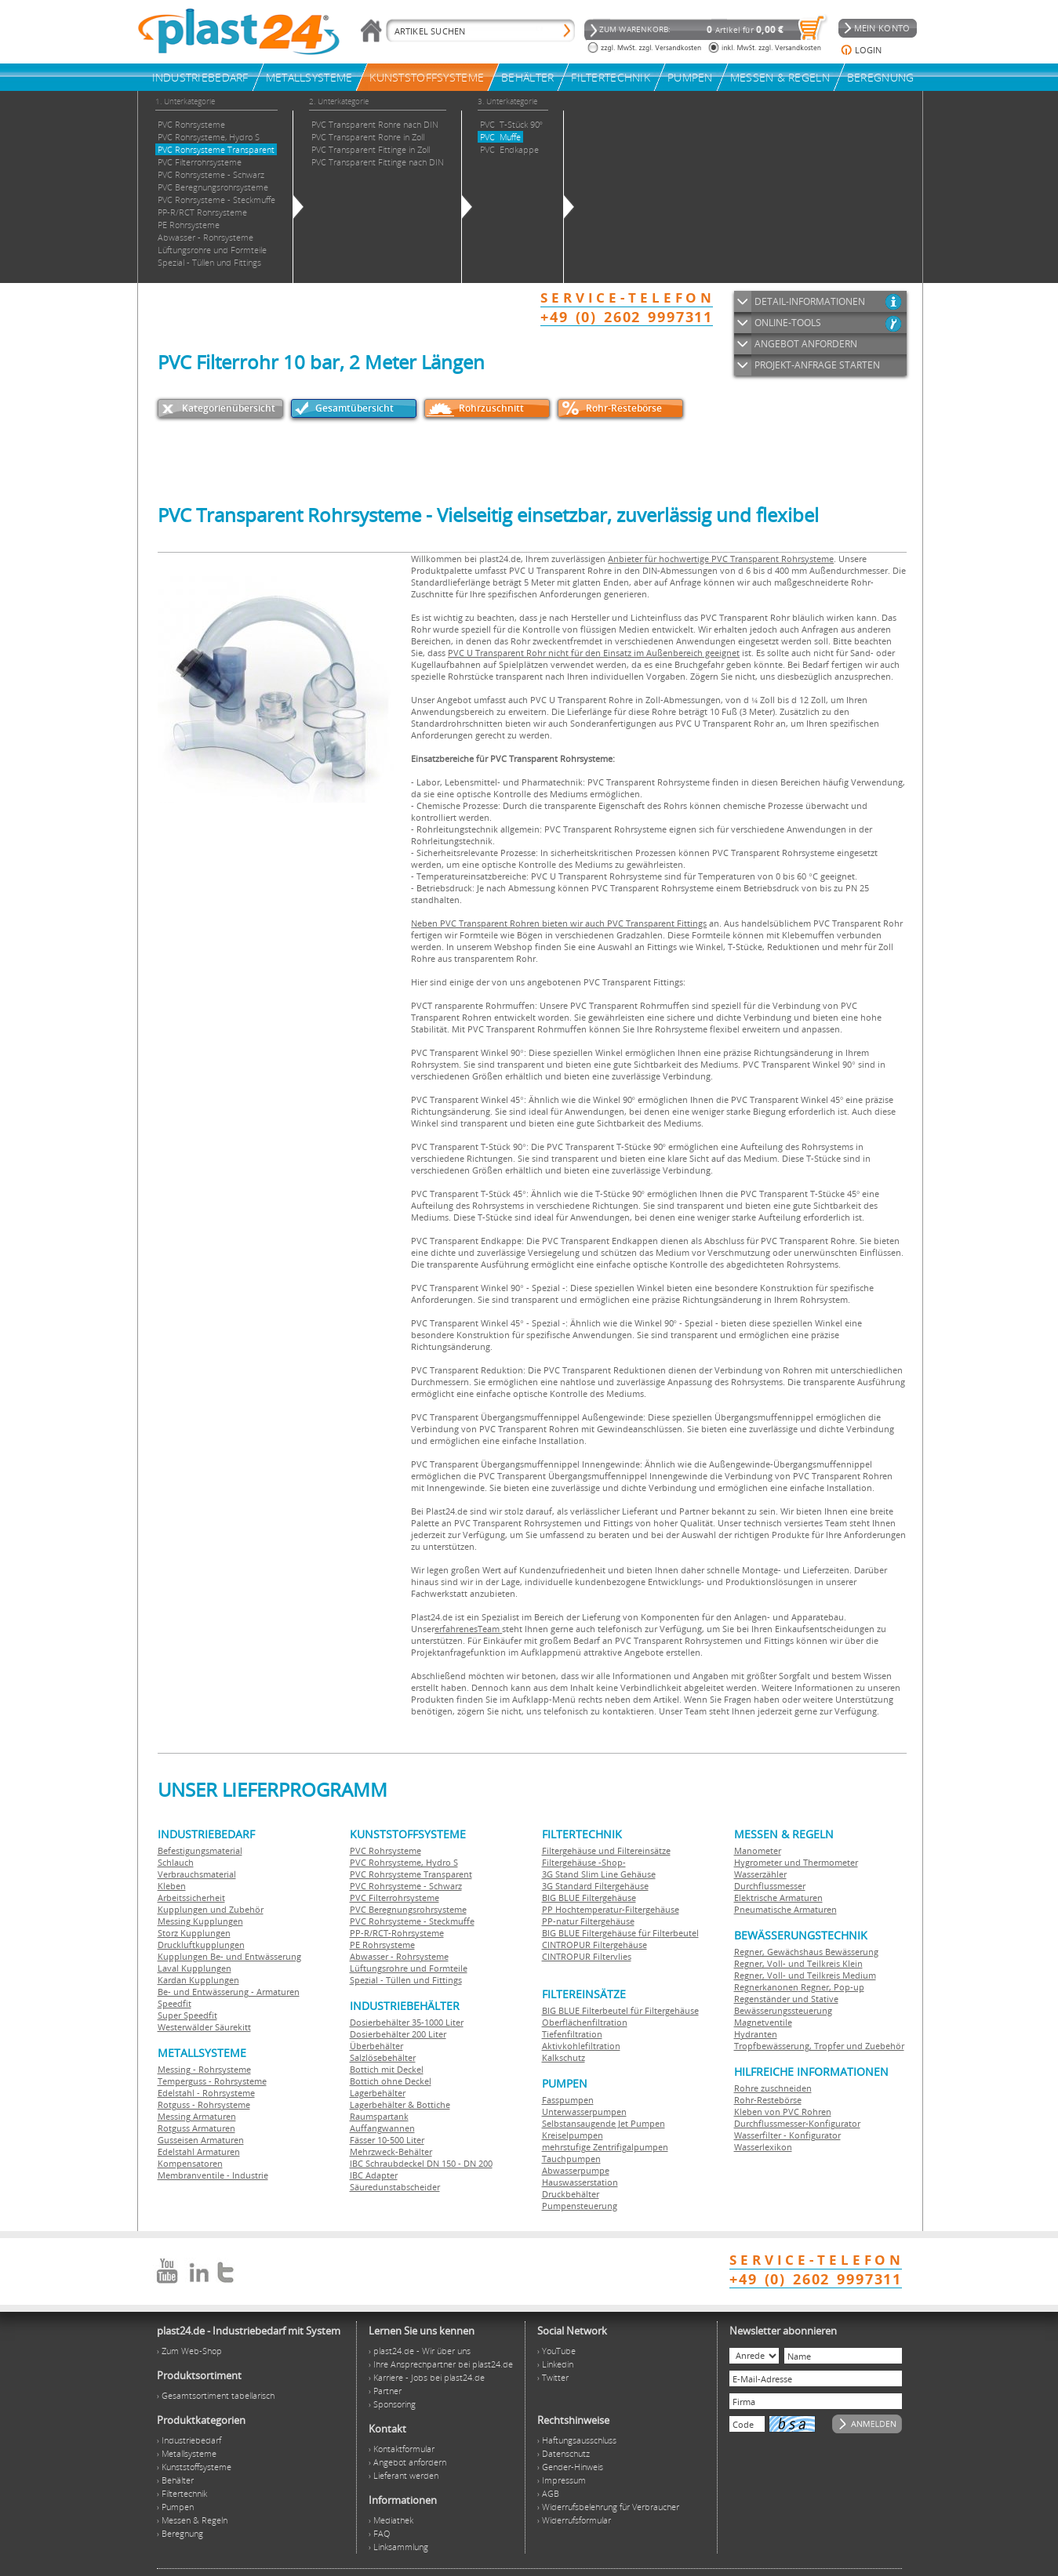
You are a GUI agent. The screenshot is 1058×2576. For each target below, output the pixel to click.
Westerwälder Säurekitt (204, 2027)
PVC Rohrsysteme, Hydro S (404, 1862)
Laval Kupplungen (194, 1968)
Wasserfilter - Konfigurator (787, 2135)
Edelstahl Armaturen (199, 2151)
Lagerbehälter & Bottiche (400, 2104)
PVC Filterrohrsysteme (394, 1897)
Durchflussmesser (769, 1886)
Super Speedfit (187, 2015)
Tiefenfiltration (572, 2034)
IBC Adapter (374, 2175)
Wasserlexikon (763, 2147)
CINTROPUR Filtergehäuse (594, 1944)
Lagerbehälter (377, 2093)
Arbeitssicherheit (191, 1897)
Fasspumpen (568, 2100)
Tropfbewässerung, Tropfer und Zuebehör (819, 2046)
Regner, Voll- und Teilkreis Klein (798, 1963)
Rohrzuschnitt (491, 408)
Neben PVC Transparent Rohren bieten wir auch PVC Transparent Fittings (559, 923)
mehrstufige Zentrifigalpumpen (605, 2147)
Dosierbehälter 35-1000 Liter (407, 2022)
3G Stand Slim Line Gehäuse (599, 1874)
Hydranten (755, 2034)
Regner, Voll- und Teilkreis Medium (805, 1975)
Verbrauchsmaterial (197, 1874)
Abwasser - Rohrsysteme (399, 1956)
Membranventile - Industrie (213, 2175)
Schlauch (176, 1862)
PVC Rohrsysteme (385, 1850)
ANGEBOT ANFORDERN (805, 343)
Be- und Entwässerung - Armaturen (229, 1991)
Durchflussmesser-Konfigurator (797, 2123)
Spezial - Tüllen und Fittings (406, 1980)
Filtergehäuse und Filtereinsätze (606, 1850)
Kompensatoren (190, 2163)
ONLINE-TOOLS (787, 322)
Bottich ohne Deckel (390, 2081)
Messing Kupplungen (200, 1921)
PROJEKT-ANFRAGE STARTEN (817, 365)
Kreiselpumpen (572, 2135)
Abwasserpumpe (575, 2170)
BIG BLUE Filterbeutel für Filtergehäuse (620, 2010)
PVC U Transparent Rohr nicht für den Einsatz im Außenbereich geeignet (594, 653)
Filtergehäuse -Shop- (584, 1862)
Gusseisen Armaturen (201, 2140)
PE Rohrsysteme (382, 1944)
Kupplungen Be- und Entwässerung (229, 1956)
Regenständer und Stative (786, 1999)
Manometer (757, 1850)
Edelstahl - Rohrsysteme (206, 2093)
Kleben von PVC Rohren (782, 2111)
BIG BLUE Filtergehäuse (589, 1897)
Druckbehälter (570, 2194)
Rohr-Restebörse (624, 408)
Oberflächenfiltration (584, 2022)
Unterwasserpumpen (584, 2111)
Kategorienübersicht (228, 408)
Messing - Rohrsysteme (204, 2069)
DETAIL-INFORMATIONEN (809, 301)
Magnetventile (763, 2022)
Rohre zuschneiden (773, 2088)
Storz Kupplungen (194, 1933)
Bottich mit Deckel (387, 2069)
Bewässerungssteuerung (783, 2010)
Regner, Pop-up (831, 1987)
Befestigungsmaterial (200, 1850)
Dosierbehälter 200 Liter (398, 2034)
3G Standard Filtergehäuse (595, 1886)
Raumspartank (379, 2116)
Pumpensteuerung (579, 2205)
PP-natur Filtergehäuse (588, 1921)
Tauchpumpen (571, 2158)
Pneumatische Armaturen (785, 1909)
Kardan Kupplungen (198, 1980)
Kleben (172, 1886)
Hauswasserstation (580, 2182)
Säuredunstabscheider (395, 2187)
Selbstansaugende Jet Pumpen (603, 2123)
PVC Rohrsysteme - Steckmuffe (412, 1921)
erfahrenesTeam (468, 1628)
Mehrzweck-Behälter (391, 2151)
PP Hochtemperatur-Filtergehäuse (610, 1909)
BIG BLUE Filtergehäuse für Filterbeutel (620, 1933)
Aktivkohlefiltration (581, 2046)
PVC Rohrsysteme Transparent (411, 1874)
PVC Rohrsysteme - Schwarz (406, 1886)
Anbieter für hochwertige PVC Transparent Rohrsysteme (721, 558)
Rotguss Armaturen (196, 2128)
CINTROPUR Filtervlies (586, 1956)
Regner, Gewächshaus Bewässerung (806, 1951)
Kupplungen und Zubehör (211, 1909)
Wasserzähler (760, 1874)
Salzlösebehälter (383, 2057)
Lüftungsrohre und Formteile (408, 1968)
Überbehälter (376, 2046)
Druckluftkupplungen (201, 1944)
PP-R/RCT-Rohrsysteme (397, 1933)
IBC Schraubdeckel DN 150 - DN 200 (421, 2163)
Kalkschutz (563, 2057)
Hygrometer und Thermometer (796, 1862)
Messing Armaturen (197, 2116)
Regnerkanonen (766, 1987)
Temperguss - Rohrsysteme (212, 2081)
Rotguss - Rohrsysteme (204, 2104)
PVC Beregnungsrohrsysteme (408, 1909)
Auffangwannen (382, 2128)
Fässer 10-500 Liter (387, 2140)
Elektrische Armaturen (778, 1897)
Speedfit (174, 2003)
